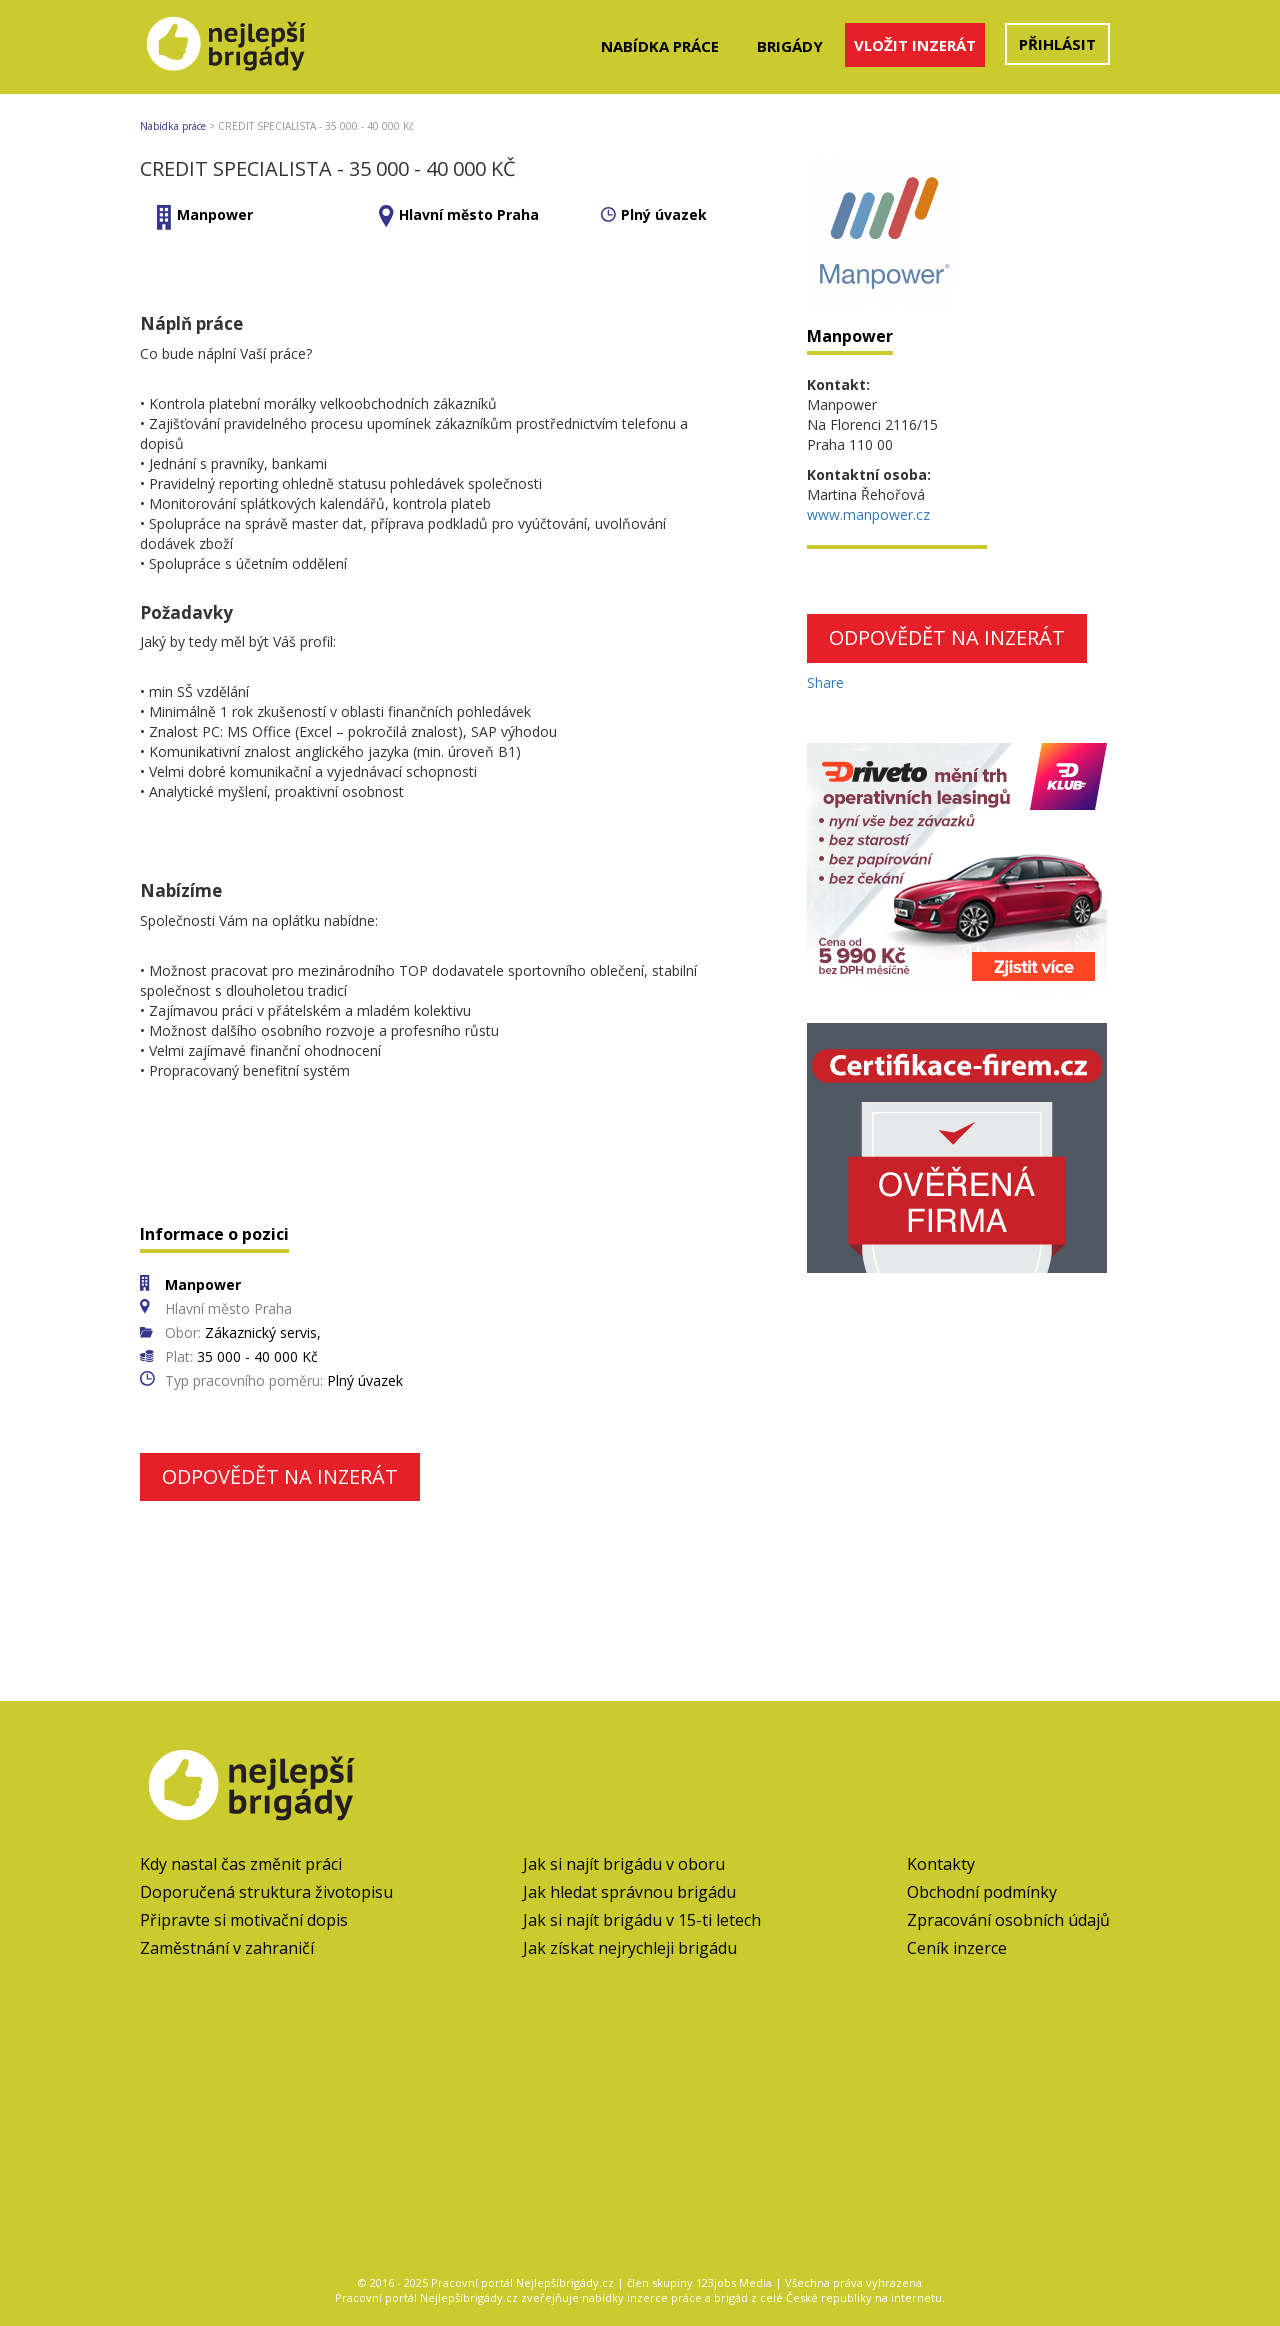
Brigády (790, 46)
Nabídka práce (660, 46)
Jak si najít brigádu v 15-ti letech (642, 1920)
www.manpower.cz (868, 514)
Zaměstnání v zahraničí (227, 1948)
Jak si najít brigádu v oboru (624, 1864)
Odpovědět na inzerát (280, 1476)
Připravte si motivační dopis (244, 1920)
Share (825, 682)
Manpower (215, 214)
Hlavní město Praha (469, 214)
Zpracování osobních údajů (1008, 1920)
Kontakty (941, 1864)
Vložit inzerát (915, 45)
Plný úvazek (664, 214)
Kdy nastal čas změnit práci (241, 1864)
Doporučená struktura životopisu (266, 1892)
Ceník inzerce (957, 1948)
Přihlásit (1057, 44)
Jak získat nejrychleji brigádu (630, 1948)
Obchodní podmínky (982, 1892)
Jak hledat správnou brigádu (629, 1892)
